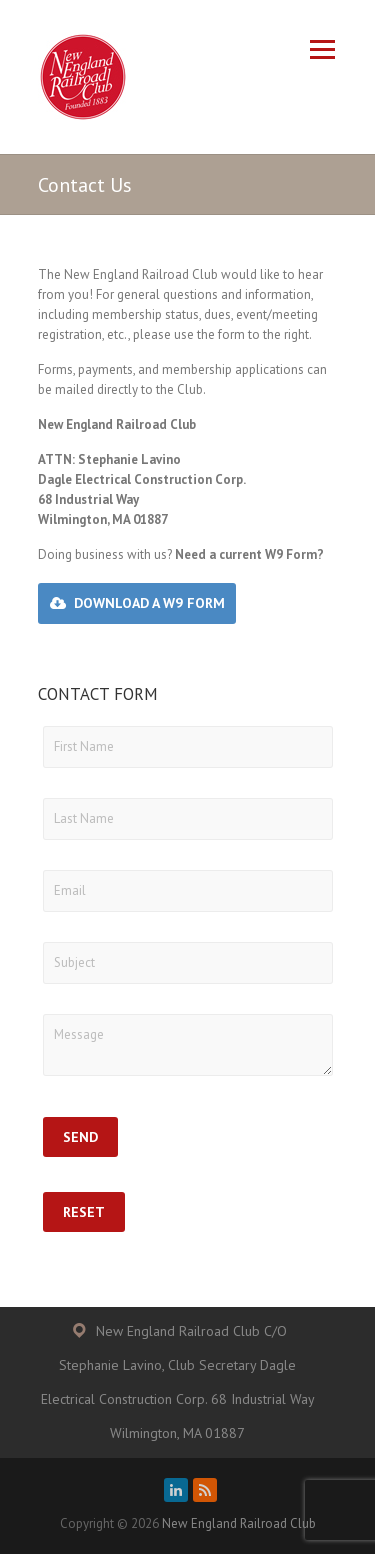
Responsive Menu (323, 49)
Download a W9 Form (149, 603)
